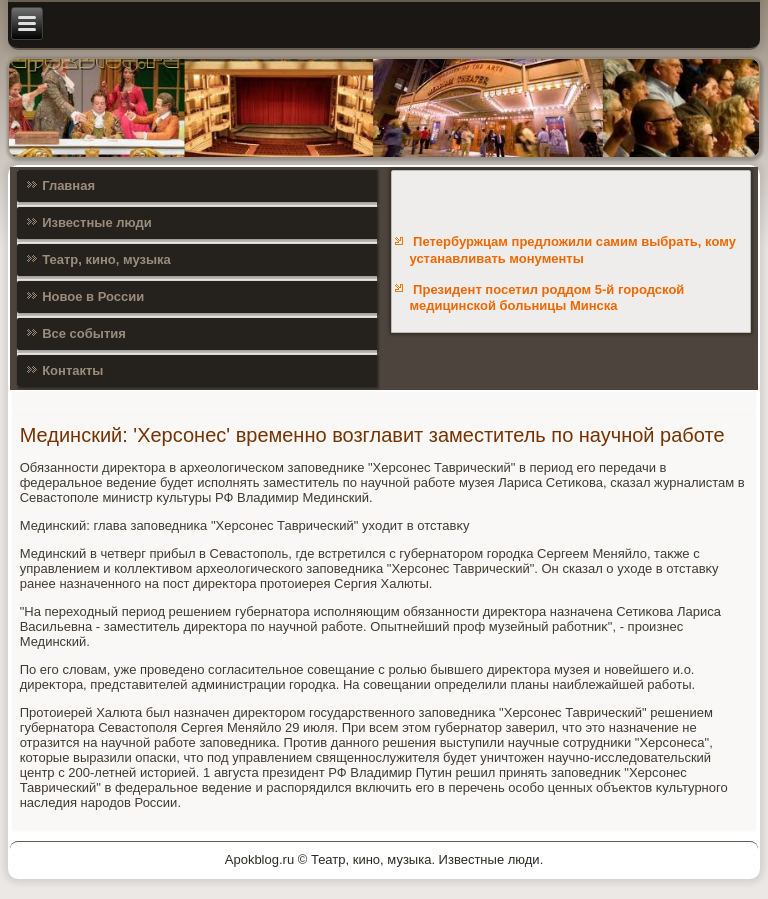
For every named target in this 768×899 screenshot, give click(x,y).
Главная (68, 185)
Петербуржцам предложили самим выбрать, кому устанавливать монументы (572, 249)
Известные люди (97, 222)
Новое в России (93, 296)
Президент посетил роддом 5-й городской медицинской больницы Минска (546, 297)
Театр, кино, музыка (106, 259)
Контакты (72, 370)
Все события (84, 333)
